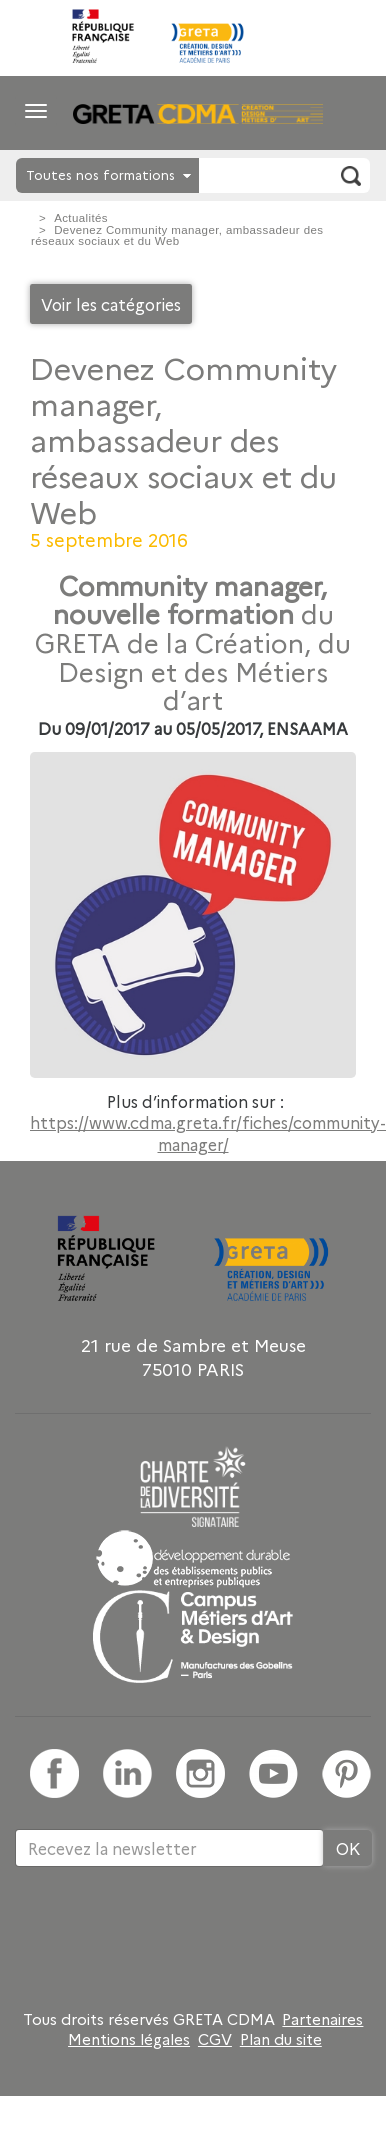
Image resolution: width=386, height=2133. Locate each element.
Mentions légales (129, 2039)
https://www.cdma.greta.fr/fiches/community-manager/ (208, 1133)
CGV (215, 2039)
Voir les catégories (111, 304)
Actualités (81, 218)
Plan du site (281, 2039)
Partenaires (322, 2019)
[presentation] (167, 1932)
